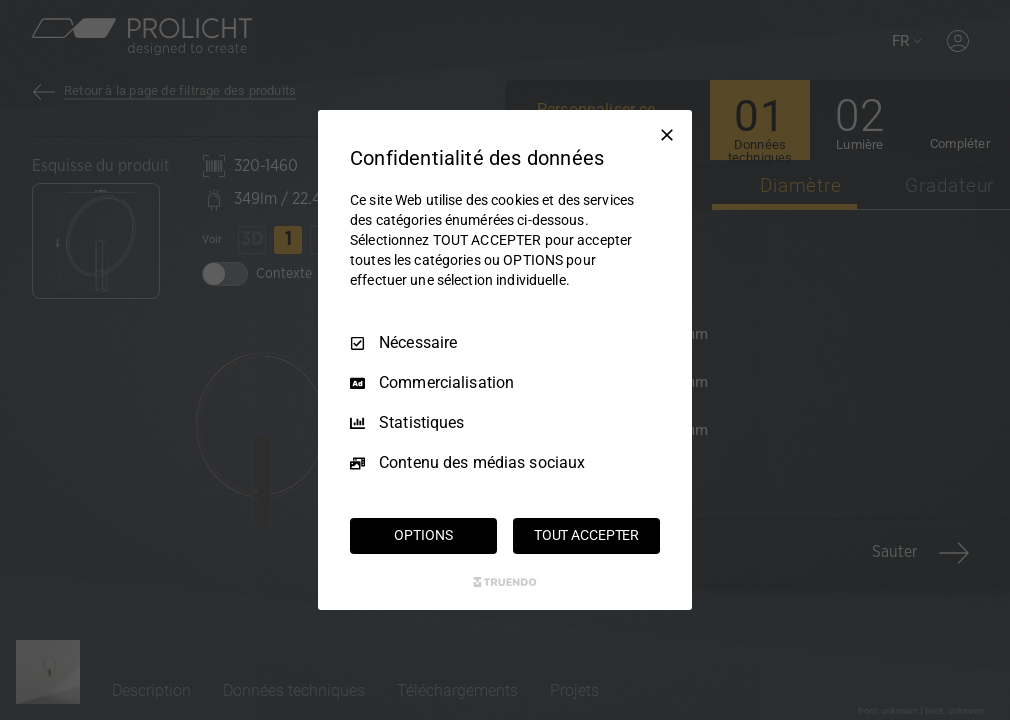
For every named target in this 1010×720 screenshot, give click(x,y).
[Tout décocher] (667, 135)
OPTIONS (423, 535)
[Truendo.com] (505, 582)
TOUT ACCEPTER (586, 535)
